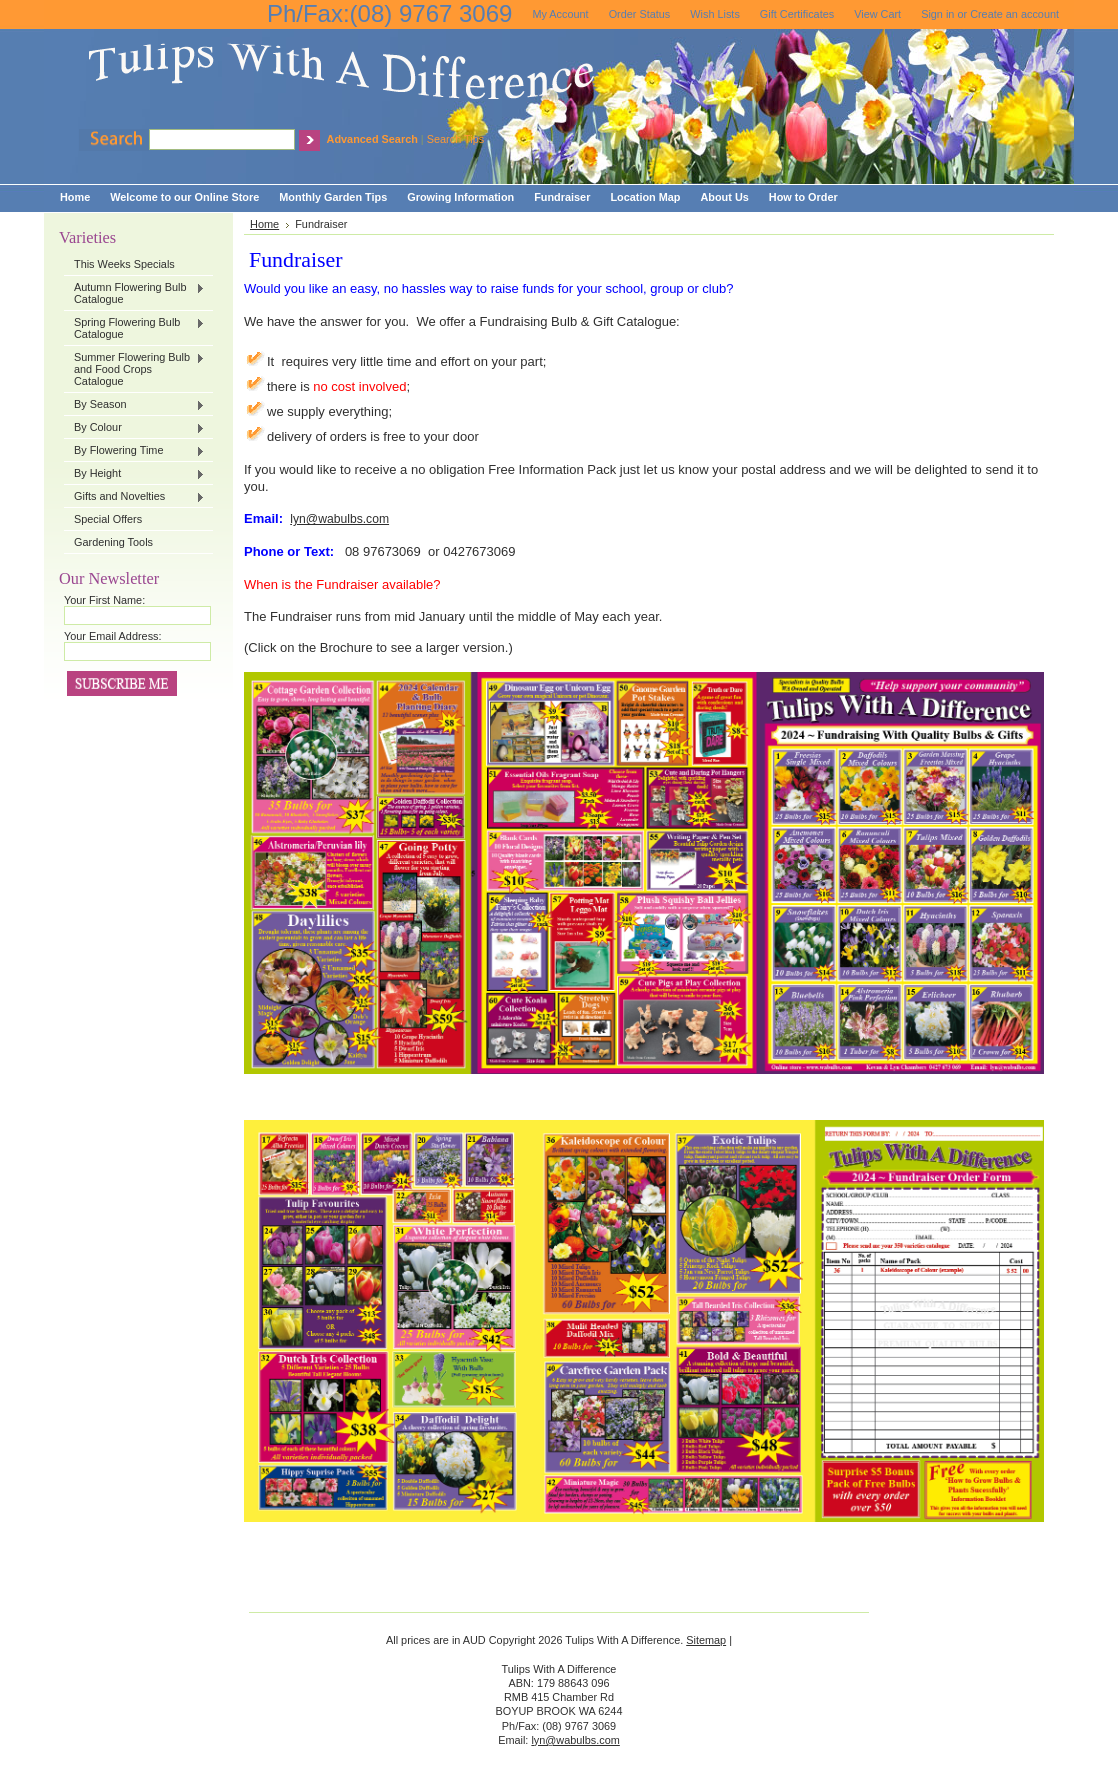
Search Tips (455, 139)
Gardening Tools (113, 542)
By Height (134, 474)
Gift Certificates (797, 14)
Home (264, 224)
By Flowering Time (134, 451)
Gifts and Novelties (134, 497)
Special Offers (108, 519)
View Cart (877, 14)
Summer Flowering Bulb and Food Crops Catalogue (134, 369)
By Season (134, 405)
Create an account (1014, 14)
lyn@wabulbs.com (339, 519)
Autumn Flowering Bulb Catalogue (134, 293)
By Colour (134, 428)
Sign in (937, 14)
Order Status (640, 14)
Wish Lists (715, 14)
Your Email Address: (113, 636)
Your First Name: (104, 600)
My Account (560, 14)
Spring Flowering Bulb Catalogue (134, 328)
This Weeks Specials (124, 264)
